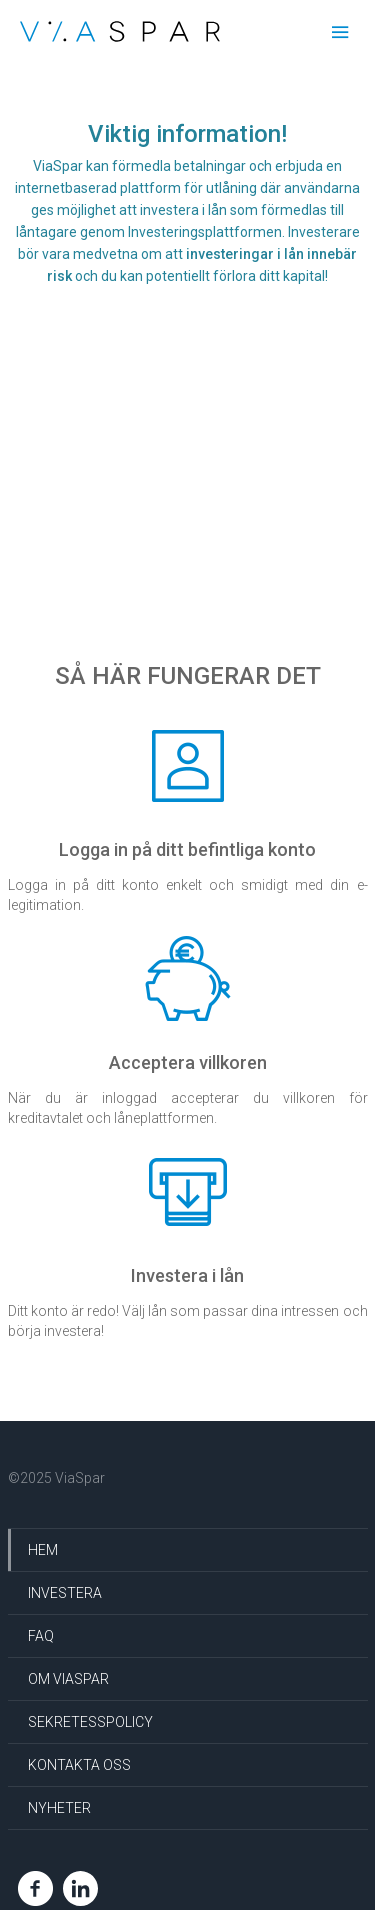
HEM (43, 1550)
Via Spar (120, 31)
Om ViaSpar (68, 1679)
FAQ (41, 1636)
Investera (65, 1593)
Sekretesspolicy (90, 1722)
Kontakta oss (79, 1765)
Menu (340, 33)
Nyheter (59, 1808)
